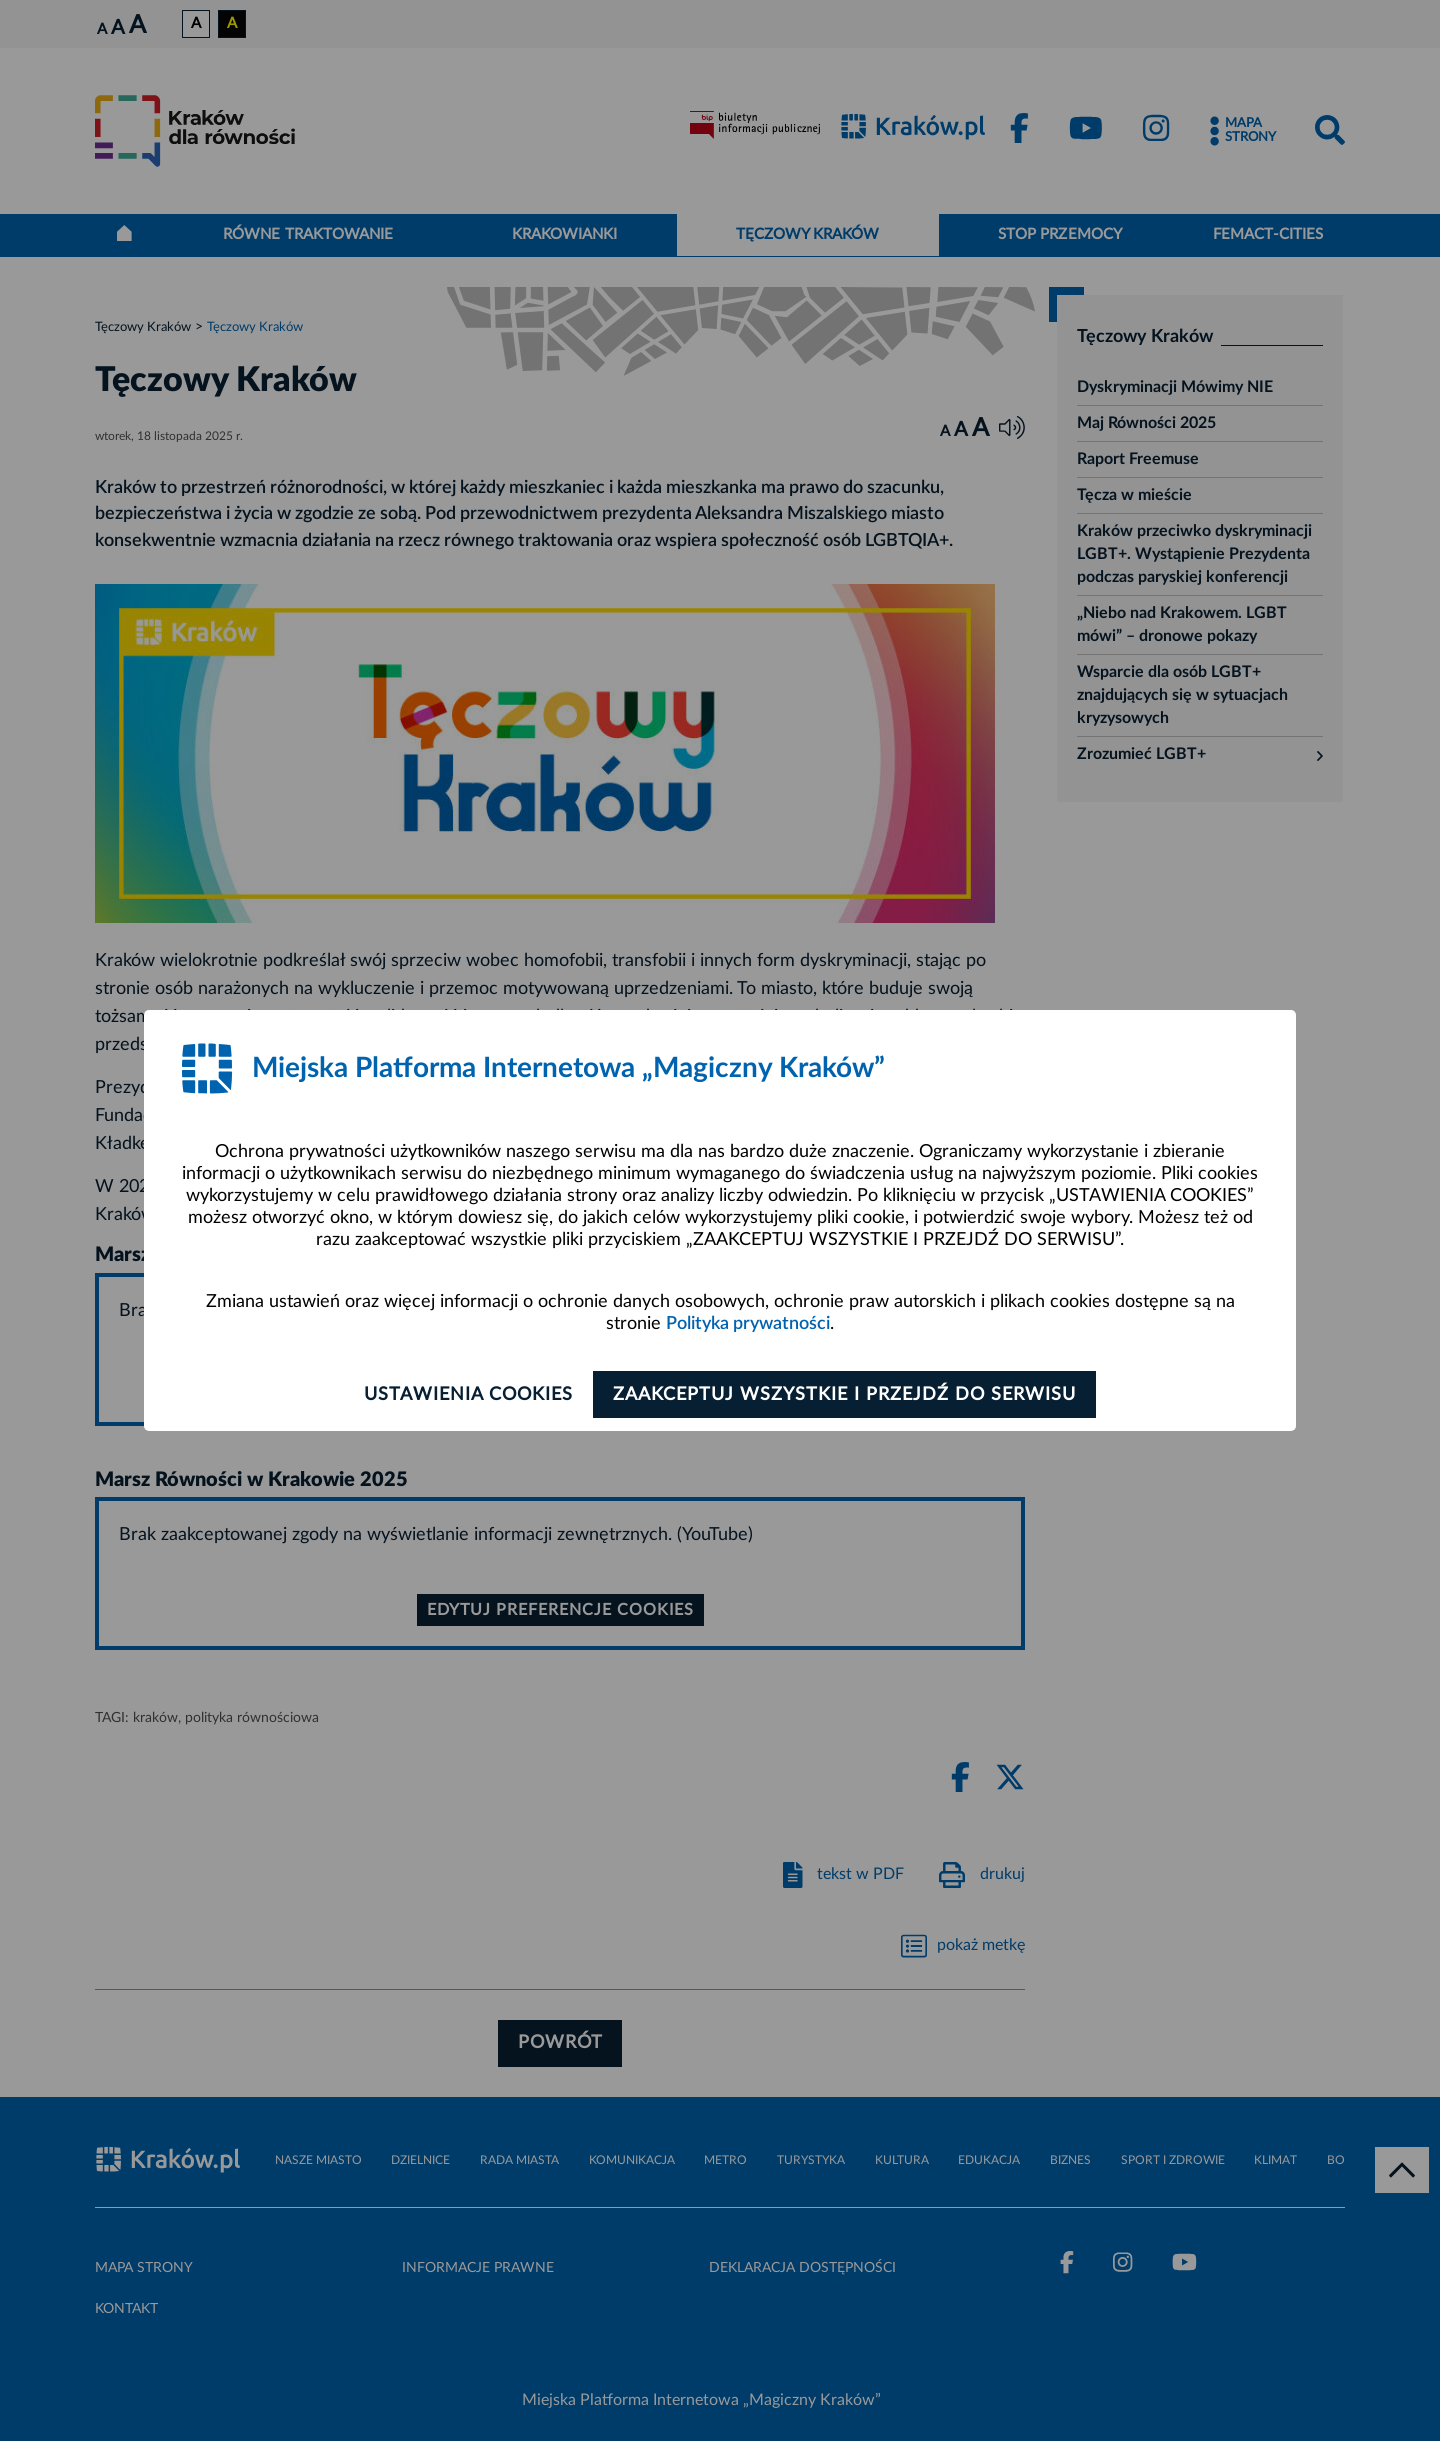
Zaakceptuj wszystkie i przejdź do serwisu (851, 1395)
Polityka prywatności (748, 1325)
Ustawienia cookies (461, 1395)
